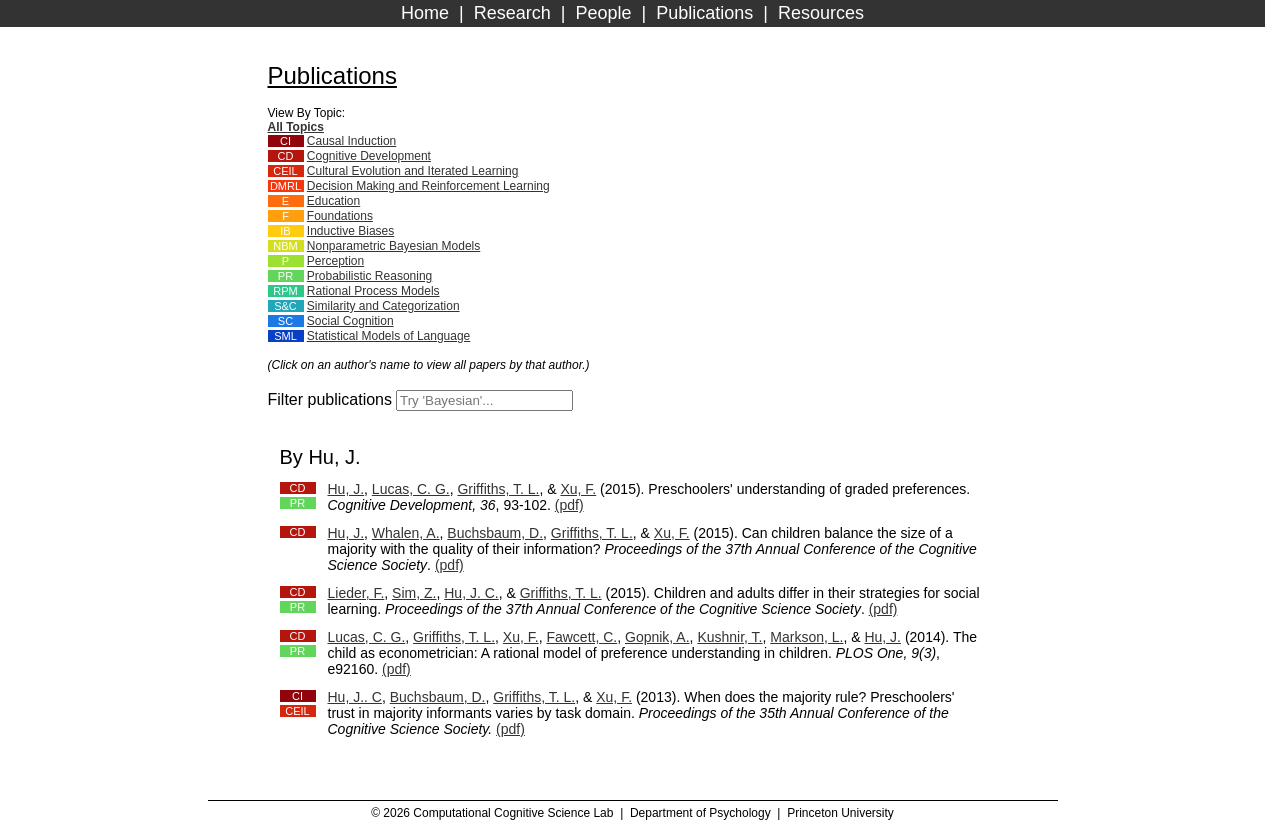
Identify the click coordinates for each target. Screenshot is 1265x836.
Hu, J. (346, 489)
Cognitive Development (369, 156)
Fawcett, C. (581, 637)
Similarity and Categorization (383, 306)
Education (333, 201)
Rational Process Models (373, 291)
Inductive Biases (350, 231)
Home (425, 13)
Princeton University (840, 813)
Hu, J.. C (355, 697)
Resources (821, 13)
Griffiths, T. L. (498, 489)
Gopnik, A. (657, 637)
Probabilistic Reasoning (369, 276)
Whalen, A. (406, 533)
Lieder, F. (356, 593)
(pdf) (569, 505)
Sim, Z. (414, 593)
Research (512, 13)
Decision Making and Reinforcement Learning (428, 186)
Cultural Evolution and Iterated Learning (412, 171)
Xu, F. (578, 489)
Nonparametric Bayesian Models (393, 246)
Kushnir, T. (729, 637)
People (603, 13)
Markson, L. (806, 637)
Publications (704, 13)
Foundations (340, 216)
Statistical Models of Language (388, 336)
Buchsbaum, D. (495, 533)
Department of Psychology (700, 813)
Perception (335, 261)
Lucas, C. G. (411, 489)
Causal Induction (351, 141)
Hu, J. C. (471, 593)
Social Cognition (350, 321)
